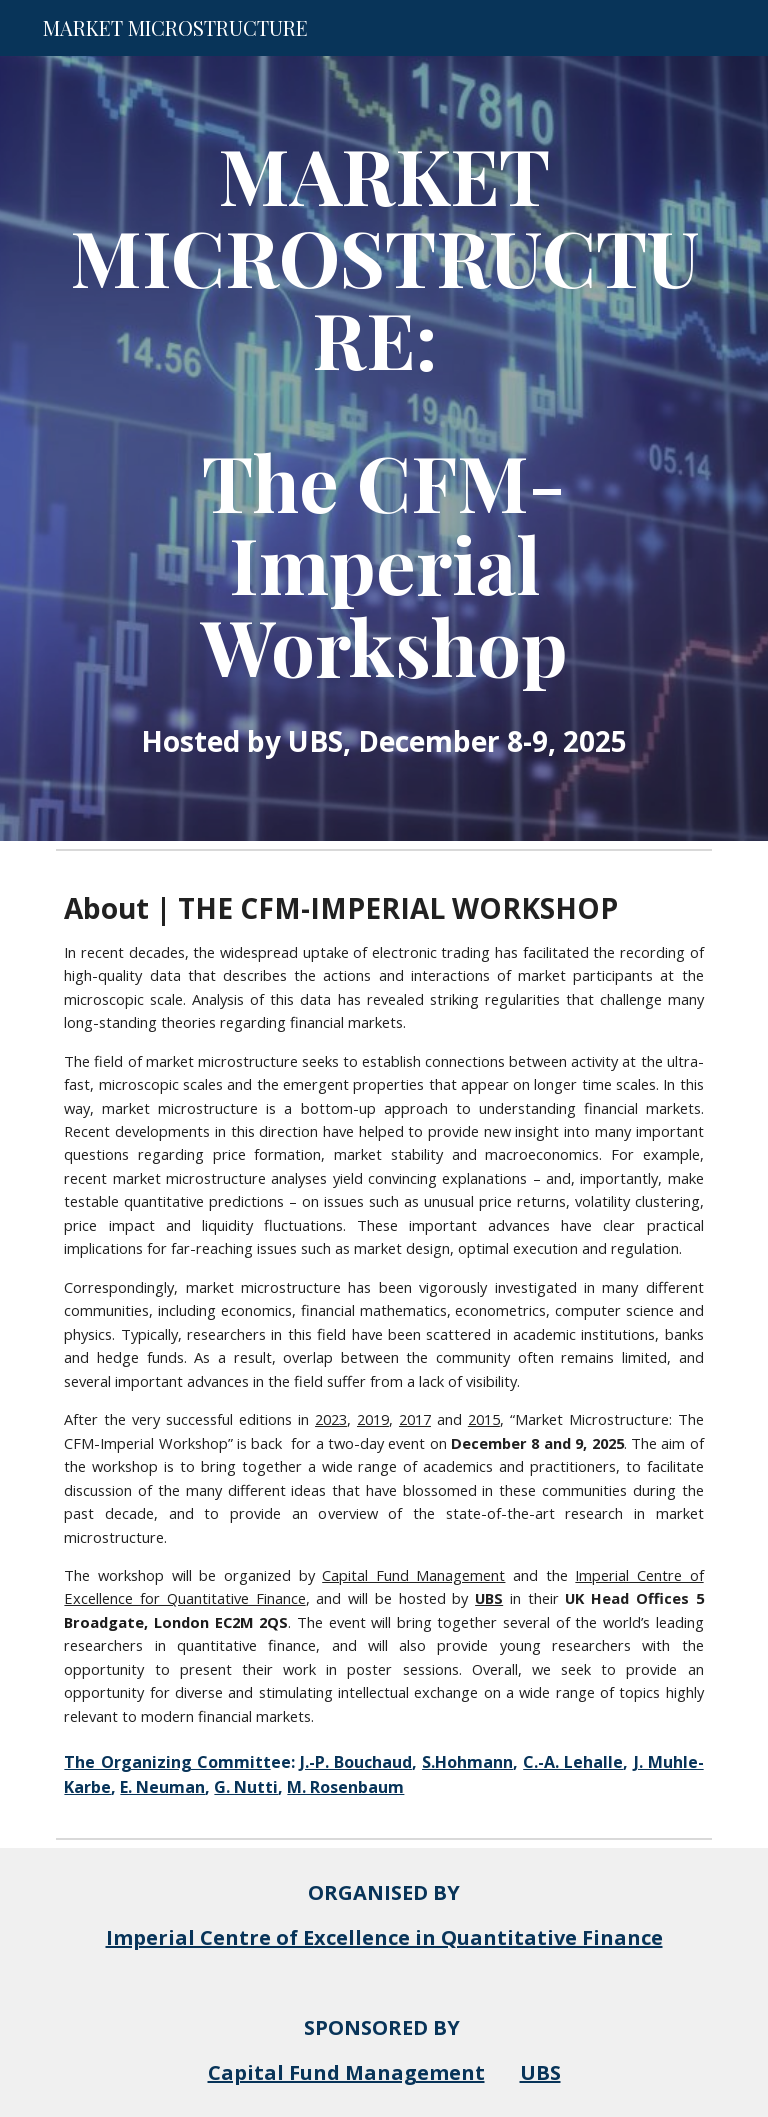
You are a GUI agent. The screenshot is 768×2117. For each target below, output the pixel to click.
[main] (383, 448)
